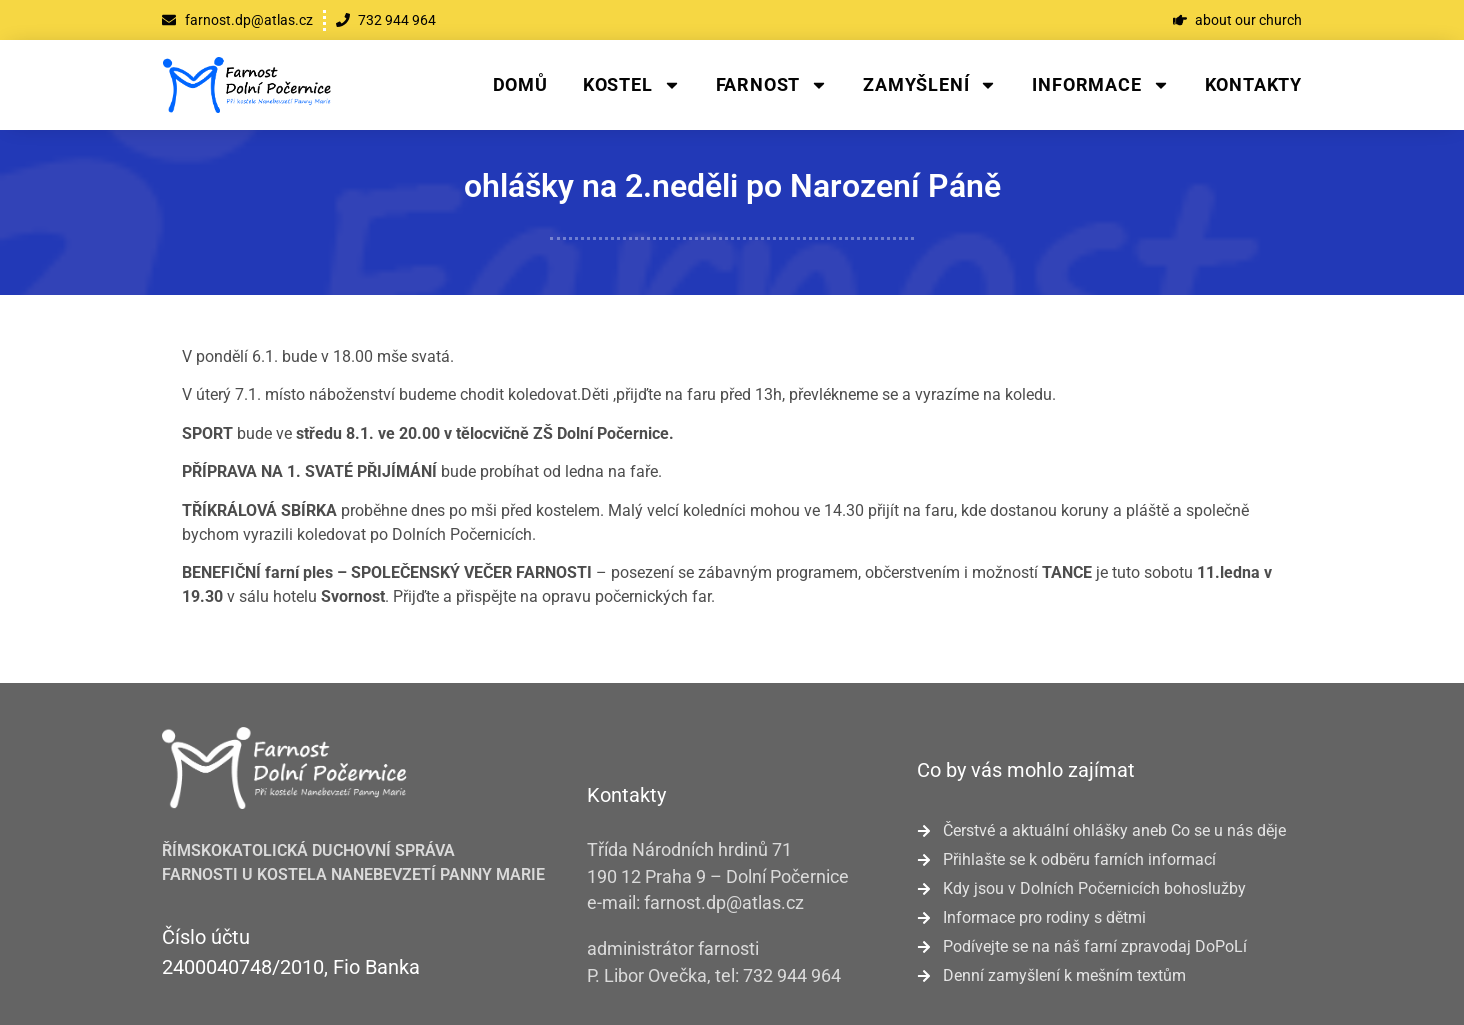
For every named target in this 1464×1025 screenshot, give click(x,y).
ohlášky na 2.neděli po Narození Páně (732, 186)
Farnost (772, 85)
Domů (520, 84)
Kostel (632, 85)
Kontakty (1253, 84)
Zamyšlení (930, 85)
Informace (1100, 85)
